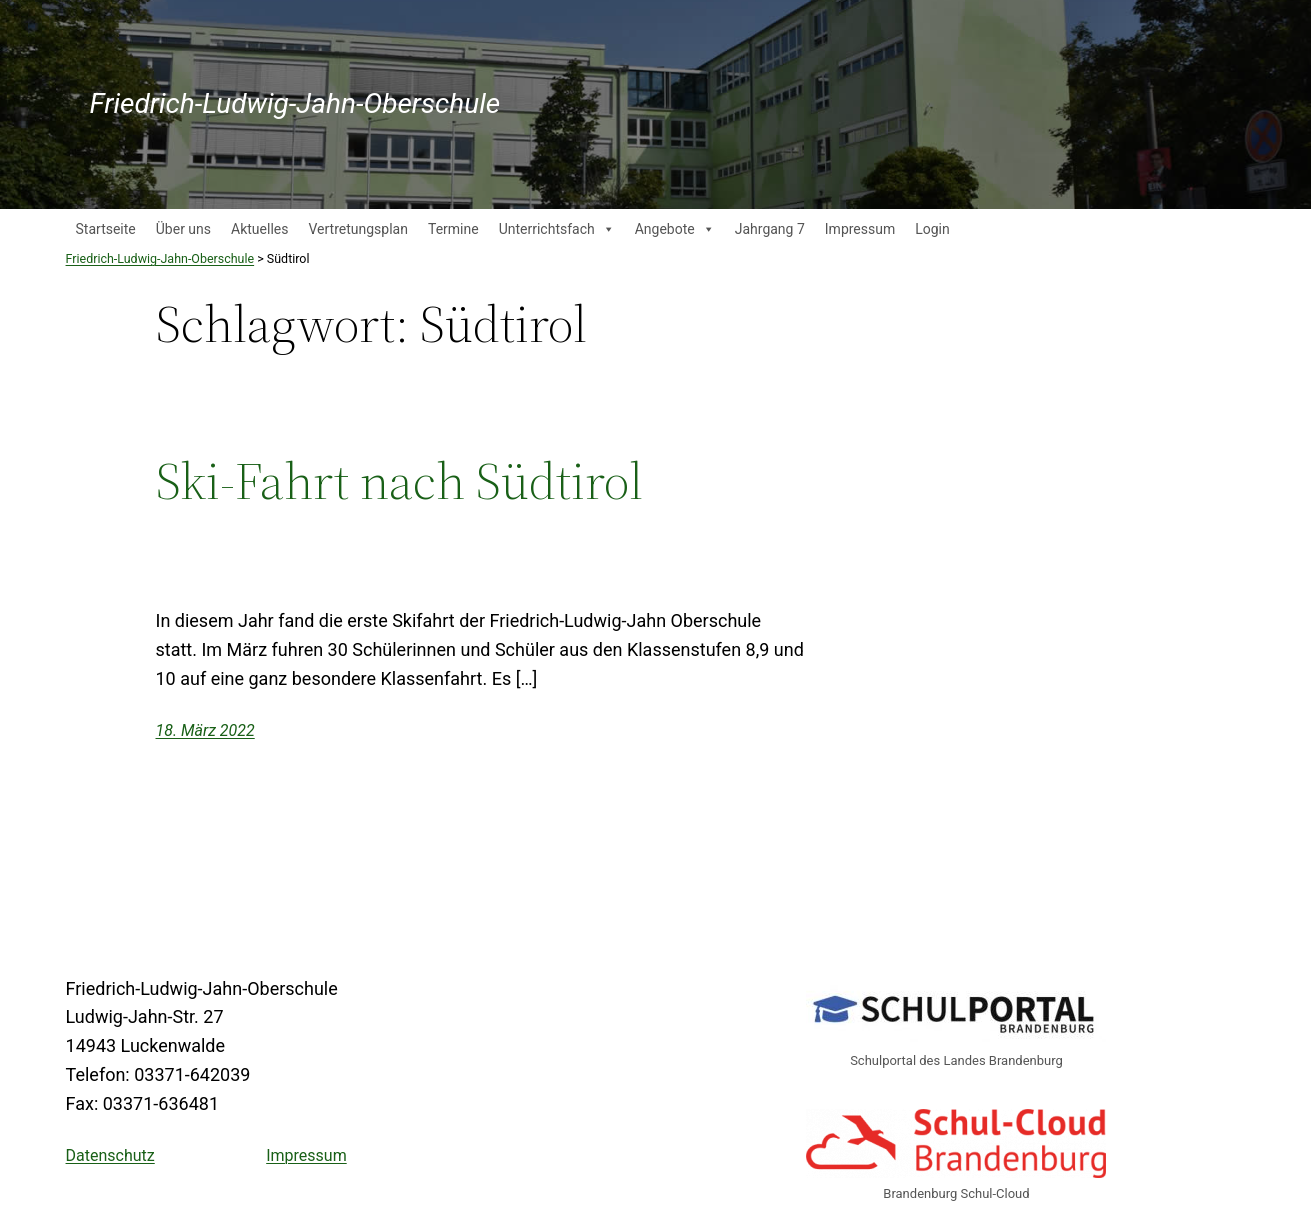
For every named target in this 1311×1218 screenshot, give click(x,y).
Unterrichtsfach (557, 229)
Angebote (675, 229)
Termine (453, 229)
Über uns (183, 229)
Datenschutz (110, 1155)
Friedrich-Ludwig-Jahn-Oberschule (295, 103)
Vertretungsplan (357, 229)
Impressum (860, 229)
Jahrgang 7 (770, 229)
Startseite (106, 229)
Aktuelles (259, 229)
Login (932, 229)
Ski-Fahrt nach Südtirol (399, 481)
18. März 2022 (205, 730)
